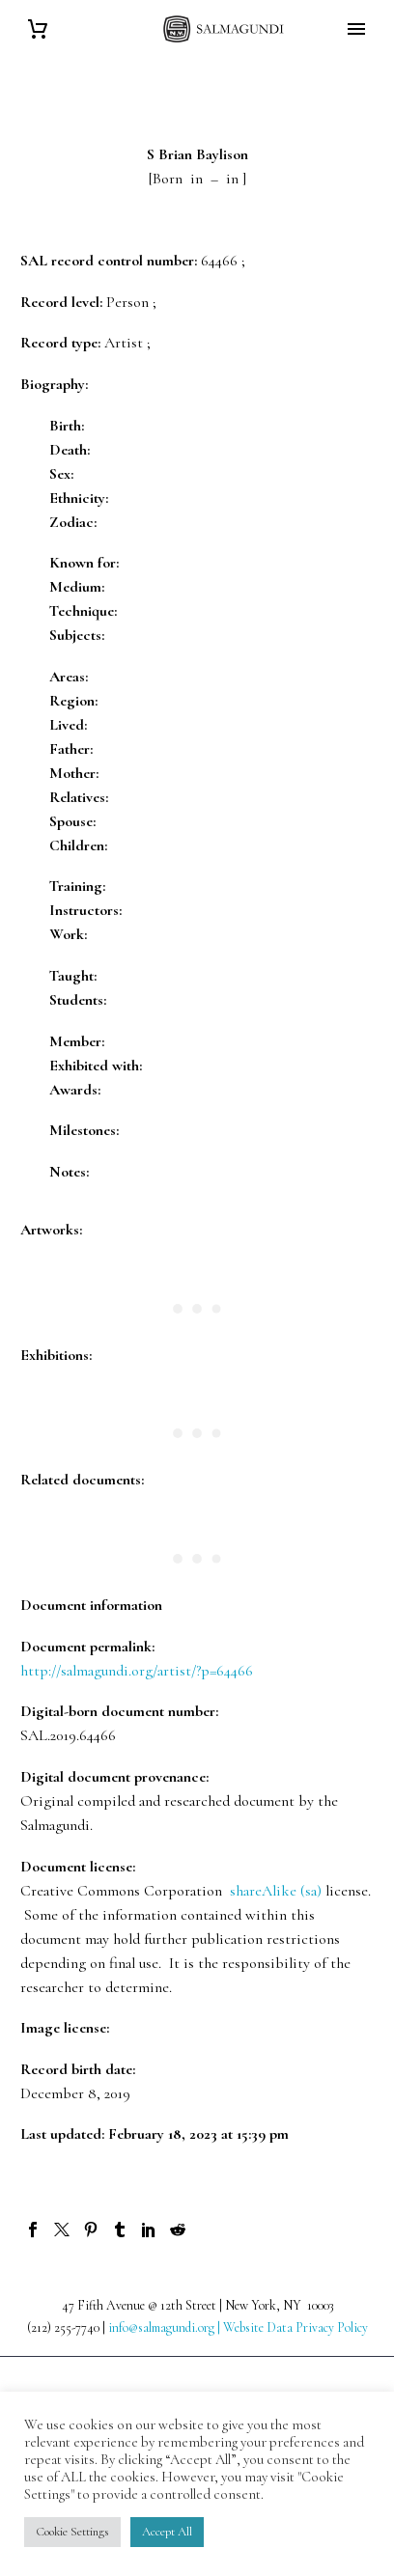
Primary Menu (356, 29)
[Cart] (37, 29)
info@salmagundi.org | (165, 2327)
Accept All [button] (167, 2531)
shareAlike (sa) (276, 1890)
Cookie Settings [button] (72, 2531)
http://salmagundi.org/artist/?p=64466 (136, 1670)
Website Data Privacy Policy (295, 2327)
